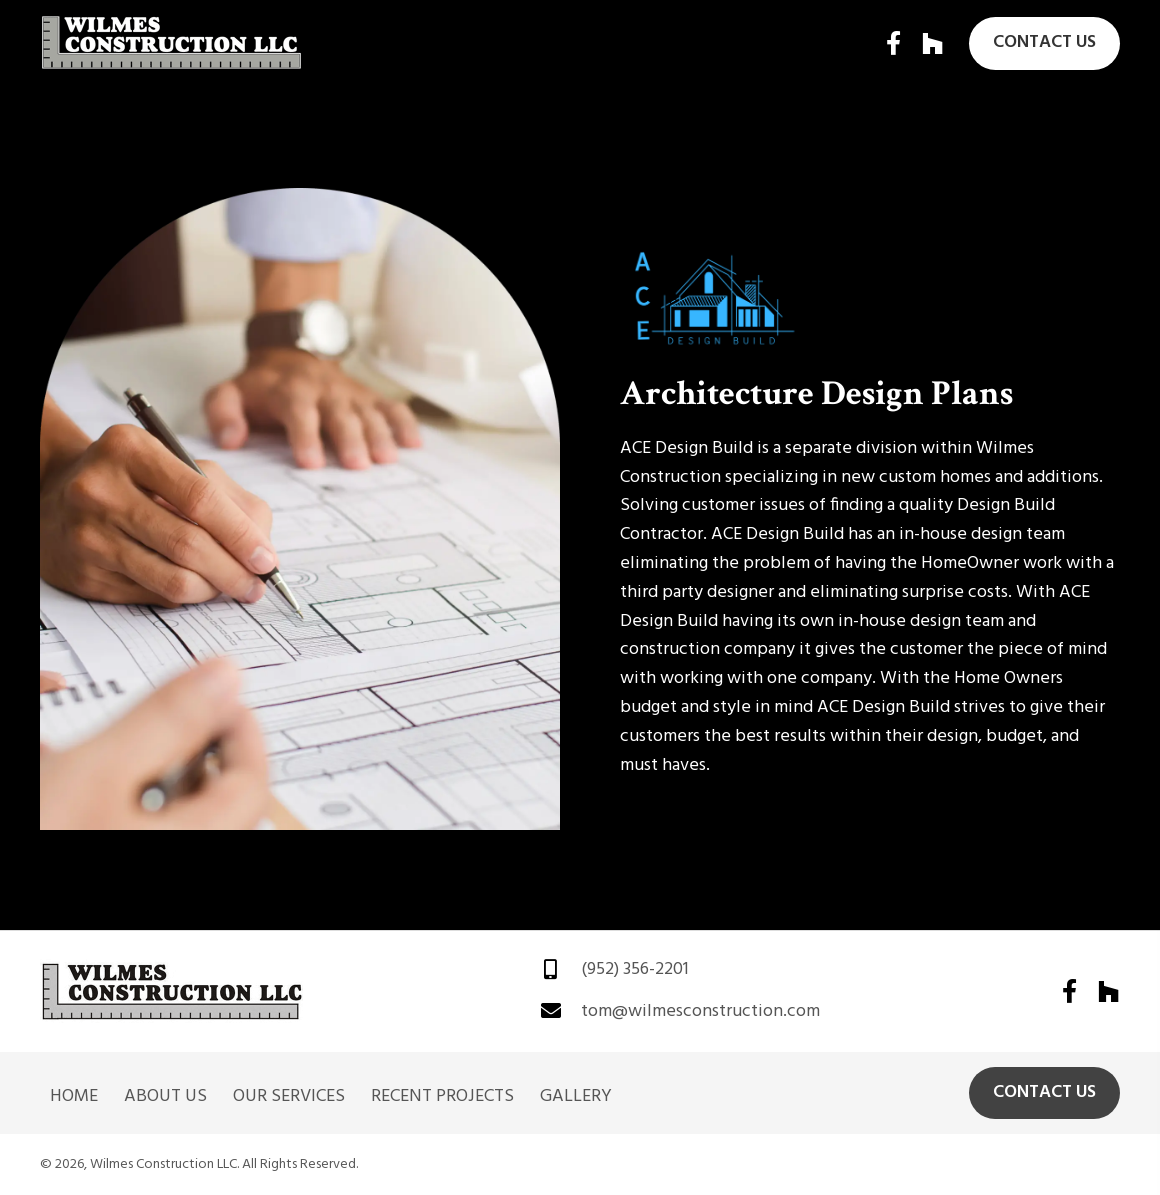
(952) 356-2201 (635, 969)
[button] (893, 43)
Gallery (576, 1097)
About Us (165, 1097)
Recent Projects (442, 1097)
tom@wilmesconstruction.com (700, 1011)
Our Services (289, 1097)
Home (74, 1097)
